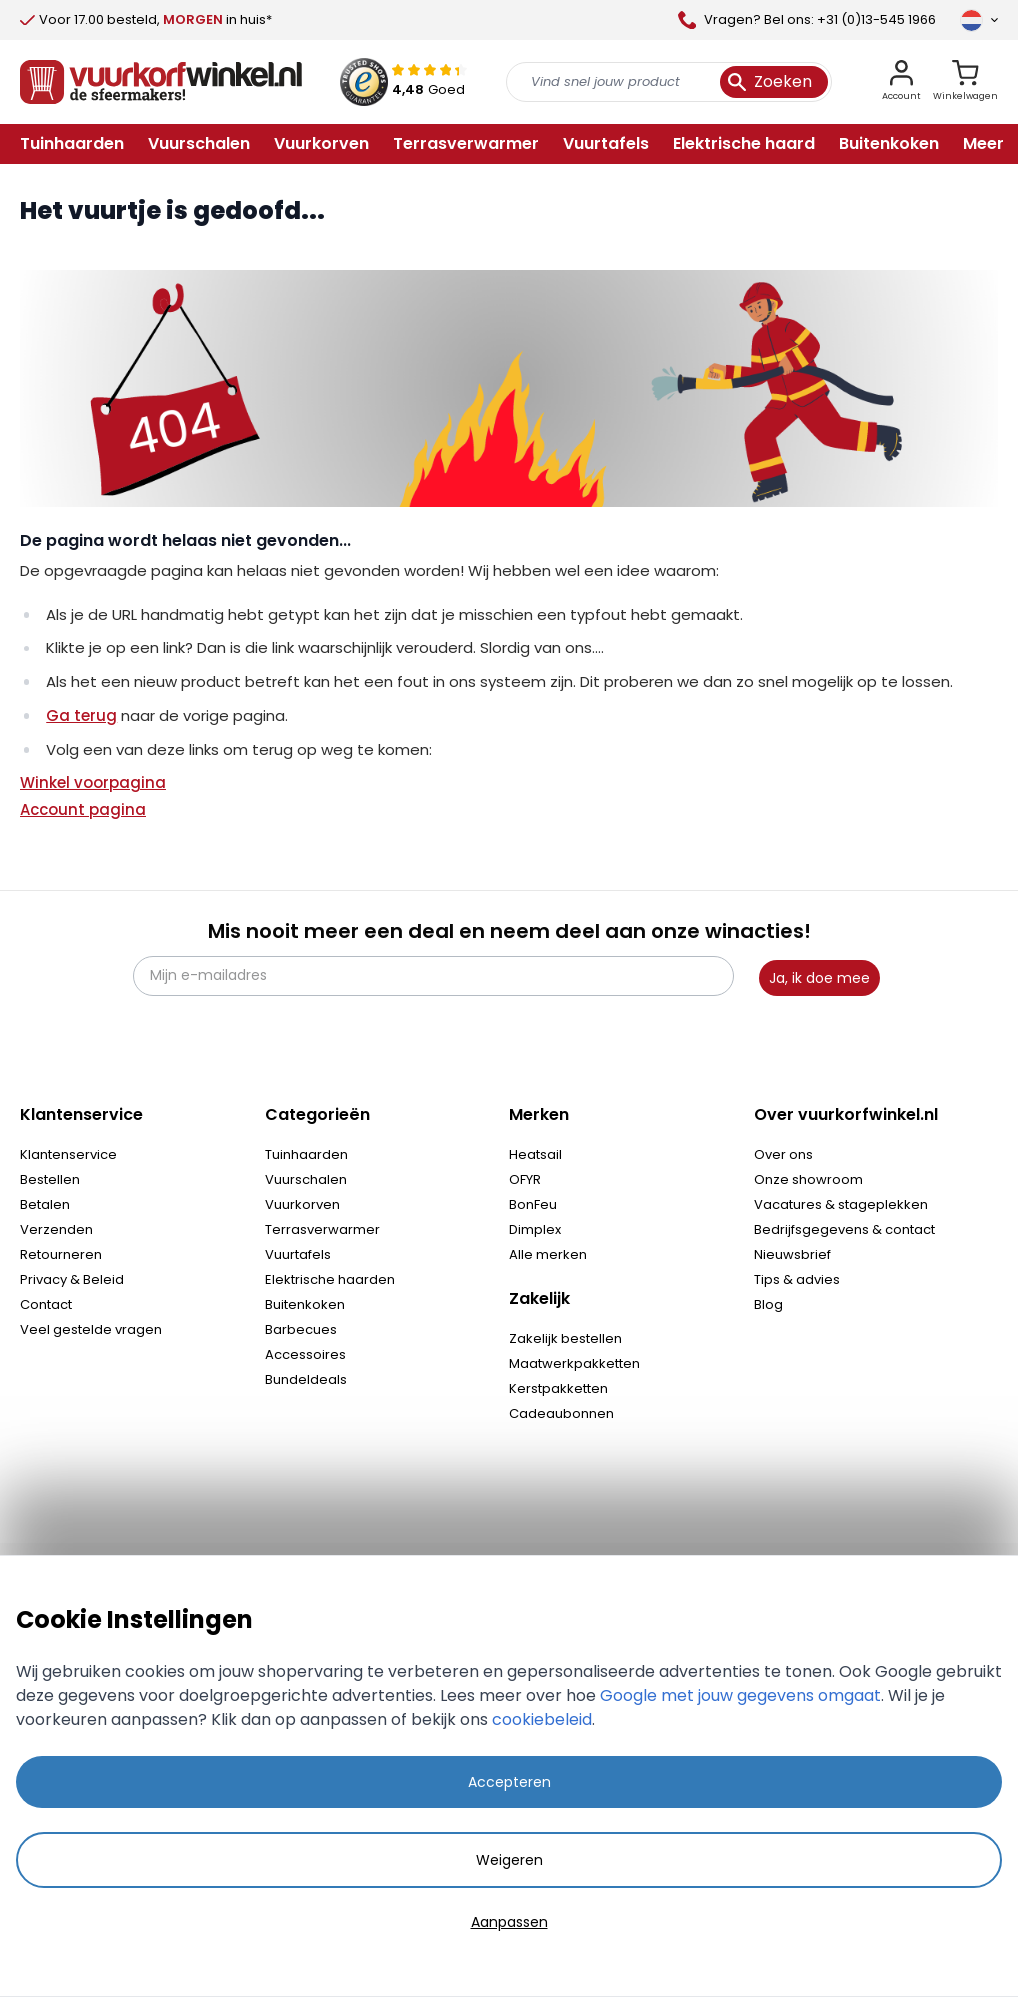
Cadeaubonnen (561, 1413)
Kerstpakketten (558, 1388)
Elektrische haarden (330, 1279)
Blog (768, 1304)
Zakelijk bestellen (565, 1338)
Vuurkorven (302, 1204)
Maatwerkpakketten (574, 1363)
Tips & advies (797, 1279)
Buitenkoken (305, 1304)
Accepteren (509, 1782)
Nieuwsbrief (792, 1254)
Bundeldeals (306, 1379)
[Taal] (979, 20)
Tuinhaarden (306, 1154)
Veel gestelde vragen (91, 1329)
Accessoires (305, 1354)
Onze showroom (808, 1179)
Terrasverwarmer (322, 1229)
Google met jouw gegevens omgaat (740, 1695)
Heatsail (535, 1154)
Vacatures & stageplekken (841, 1204)
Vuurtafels (298, 1254)
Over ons (783, 1154)
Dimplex (535, 1229)
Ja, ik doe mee (819, 978)
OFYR (525, 1179)
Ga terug (81, 715)
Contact (46, 1304)
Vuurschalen (306, 1179)
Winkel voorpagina (93, 782)
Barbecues (301, 1329)
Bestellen (50, 1179)
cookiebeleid (542, 1719)
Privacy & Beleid (72, 1279)
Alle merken (548, 1254)
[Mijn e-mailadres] (433, 976)
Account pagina (83, 809)
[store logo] (161, 82)
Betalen (45, 1204)
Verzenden (56, 1229)
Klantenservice (68, 1154)
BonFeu (533, 1204)
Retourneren (61, 1254)
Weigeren (509, 1860)
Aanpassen (509, 1922)
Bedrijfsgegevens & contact (844, 1229)
